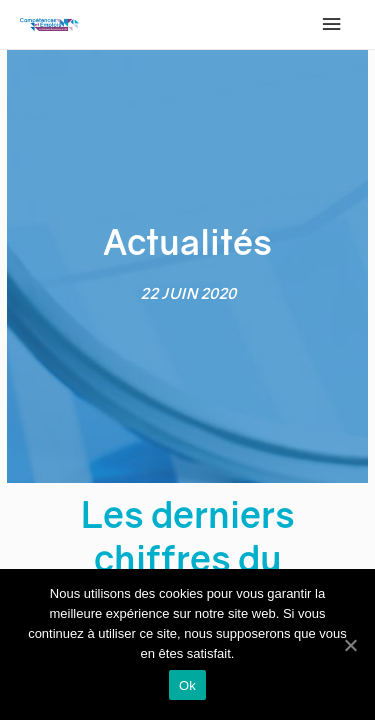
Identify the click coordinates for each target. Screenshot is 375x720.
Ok (187, 685)
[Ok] (350, 645)
